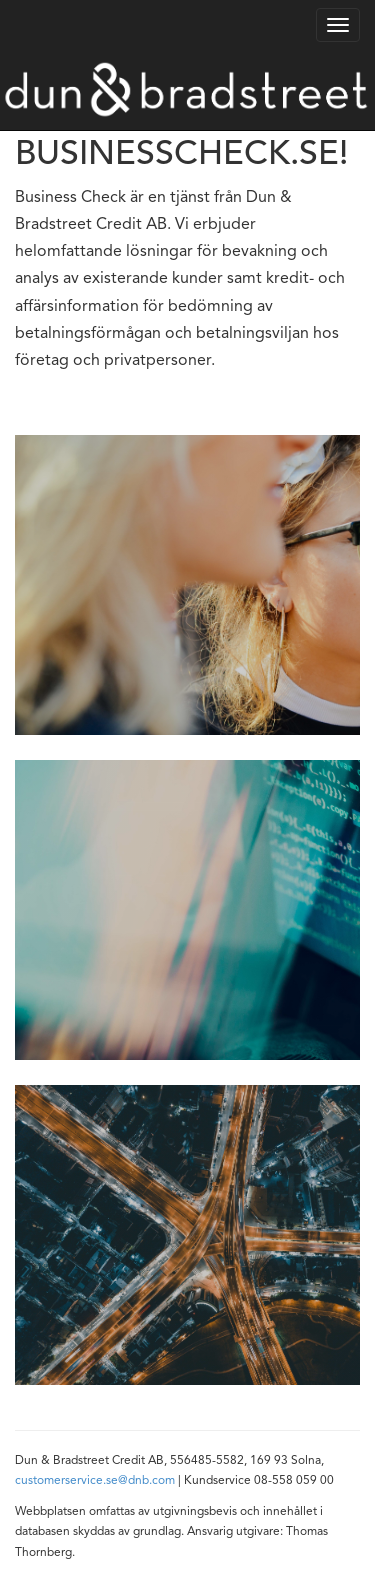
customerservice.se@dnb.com (95, 1481)
